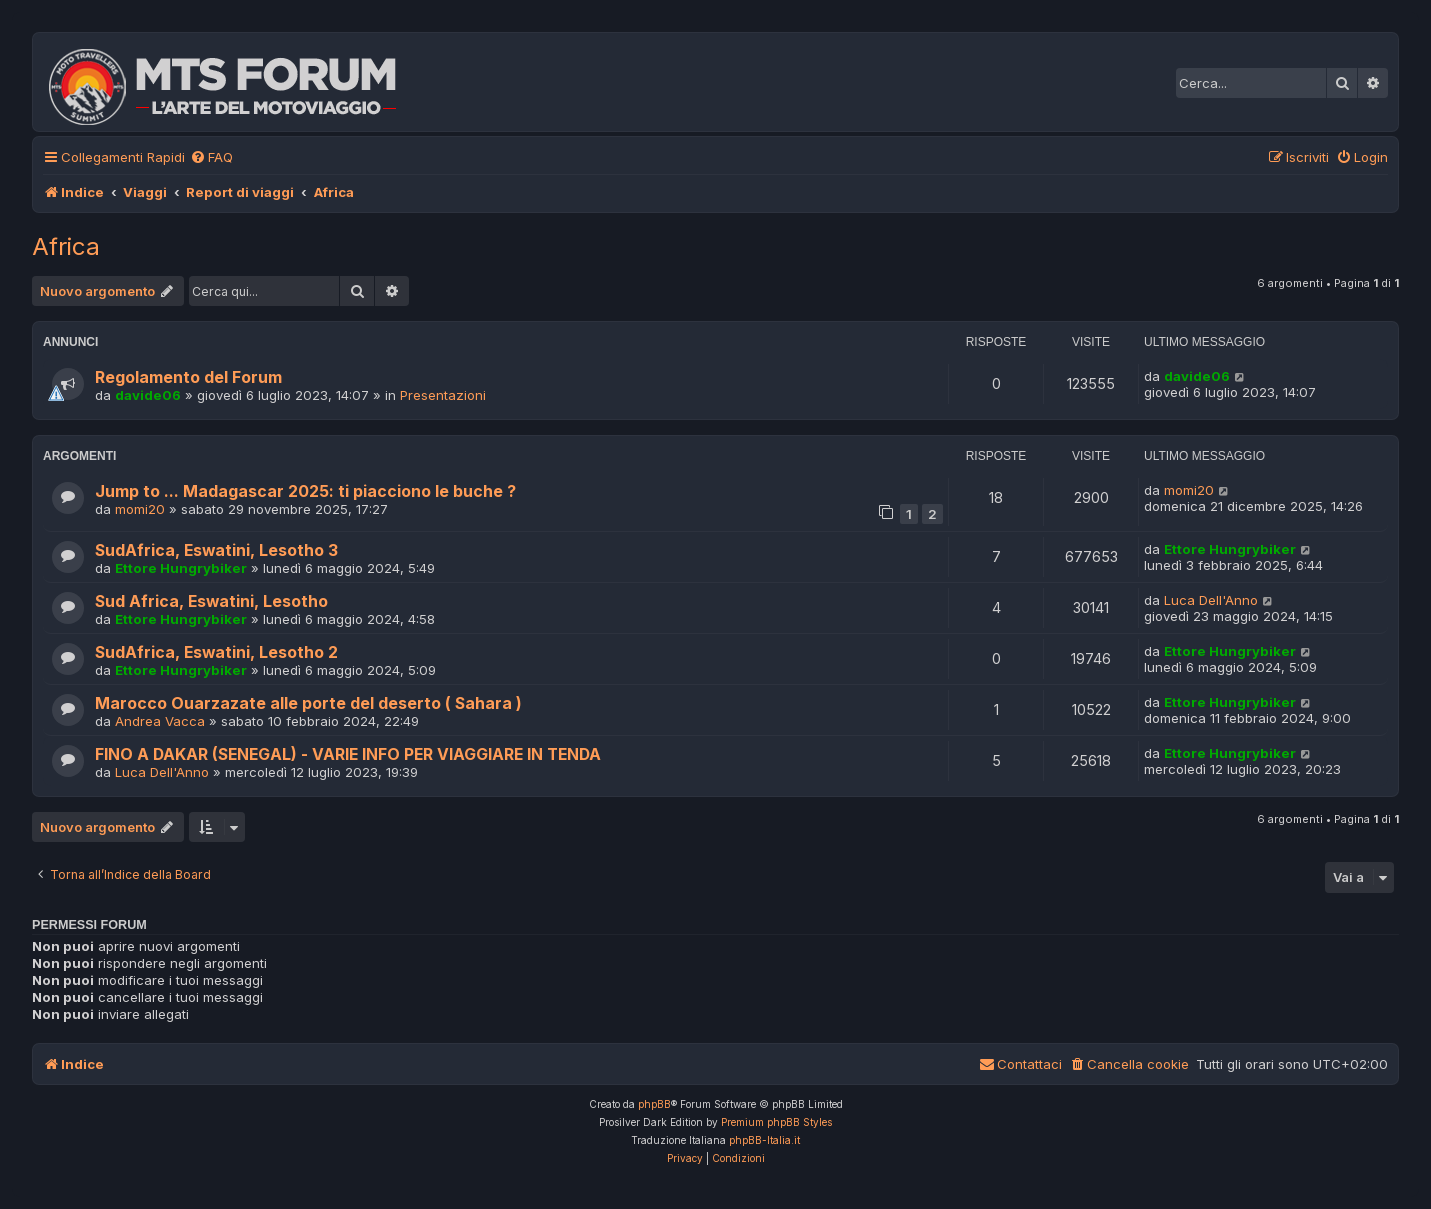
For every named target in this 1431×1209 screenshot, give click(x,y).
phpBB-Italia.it (764, 1140)
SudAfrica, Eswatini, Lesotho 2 (216, 652)
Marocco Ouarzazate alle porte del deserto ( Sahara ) (308, 703)
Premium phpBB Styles (776, 1122)
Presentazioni (443, 395)
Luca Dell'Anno (1211, 600)
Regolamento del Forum (188, 377)
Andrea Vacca (160, 721)
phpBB (654, 1104)
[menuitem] (211, 157)
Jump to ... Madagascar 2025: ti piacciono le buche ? (305, 491)
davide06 (148, 395)
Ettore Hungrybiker (181, 568)
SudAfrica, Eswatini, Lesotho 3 (216, 550)
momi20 (140, 509)
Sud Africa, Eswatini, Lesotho (211, 601)
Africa (66, 246)
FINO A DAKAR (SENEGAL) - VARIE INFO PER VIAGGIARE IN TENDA (348, 754)
